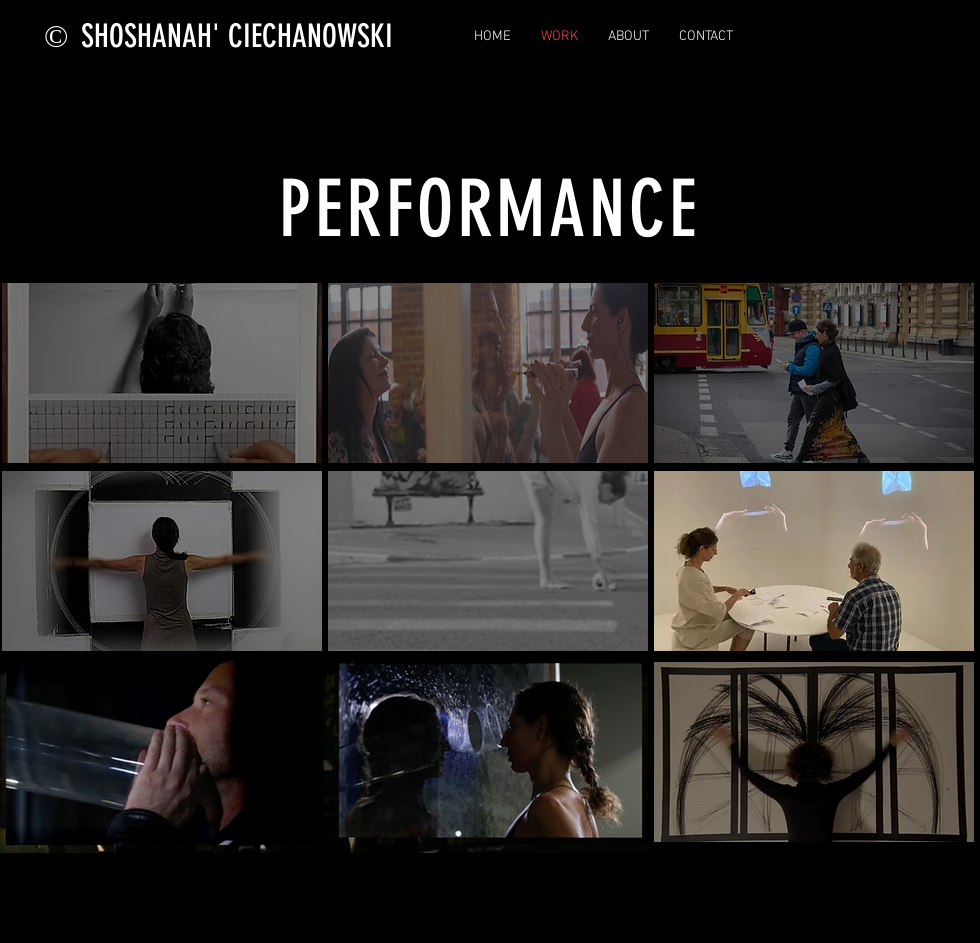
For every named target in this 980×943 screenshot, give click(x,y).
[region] (162, 373)
